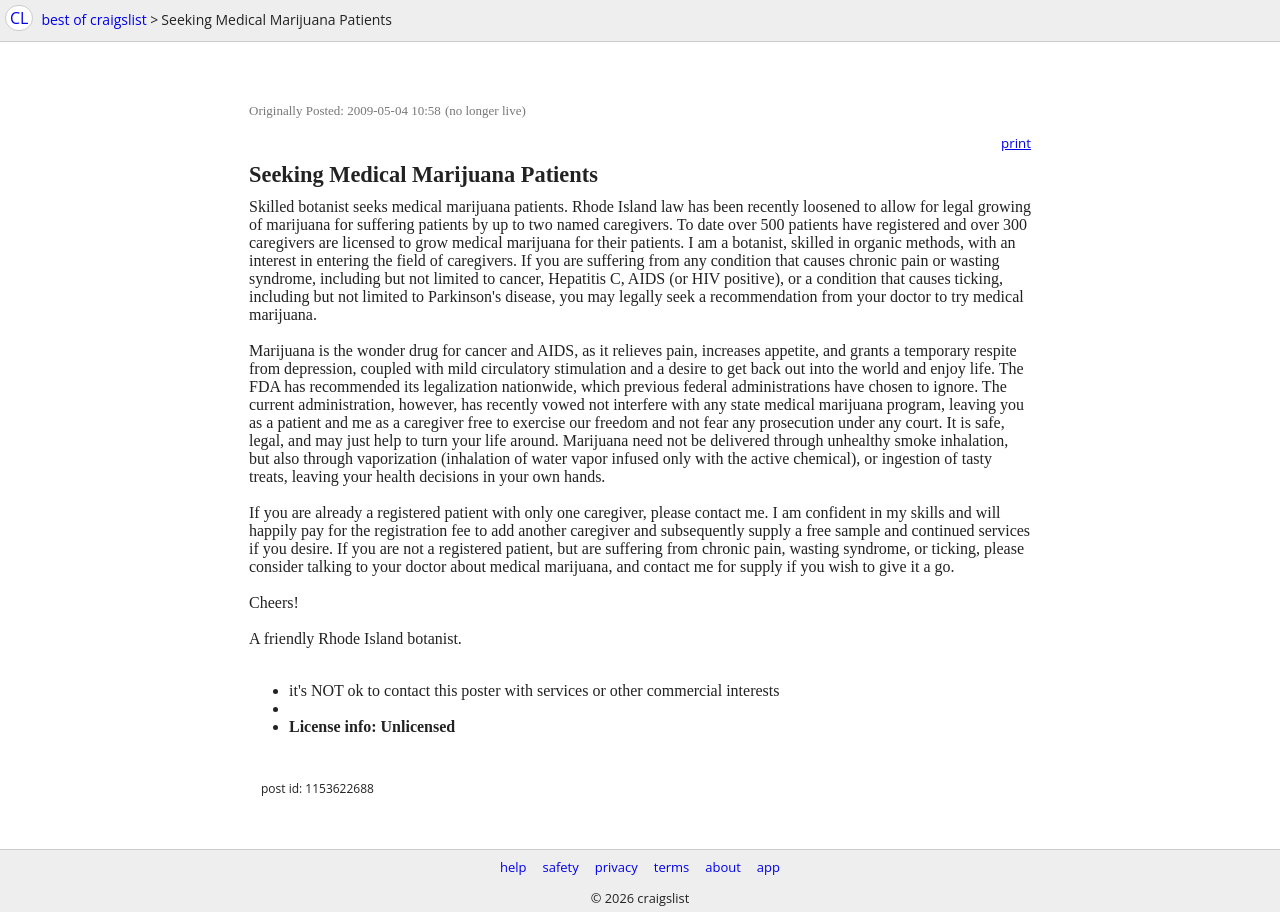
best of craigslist (93, 19)
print (1016, 143)
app (768, 867)
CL (19, 18)
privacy (616, 867)
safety (561, 867)
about (723, 867)
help (513, 867)
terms (671, 867)
